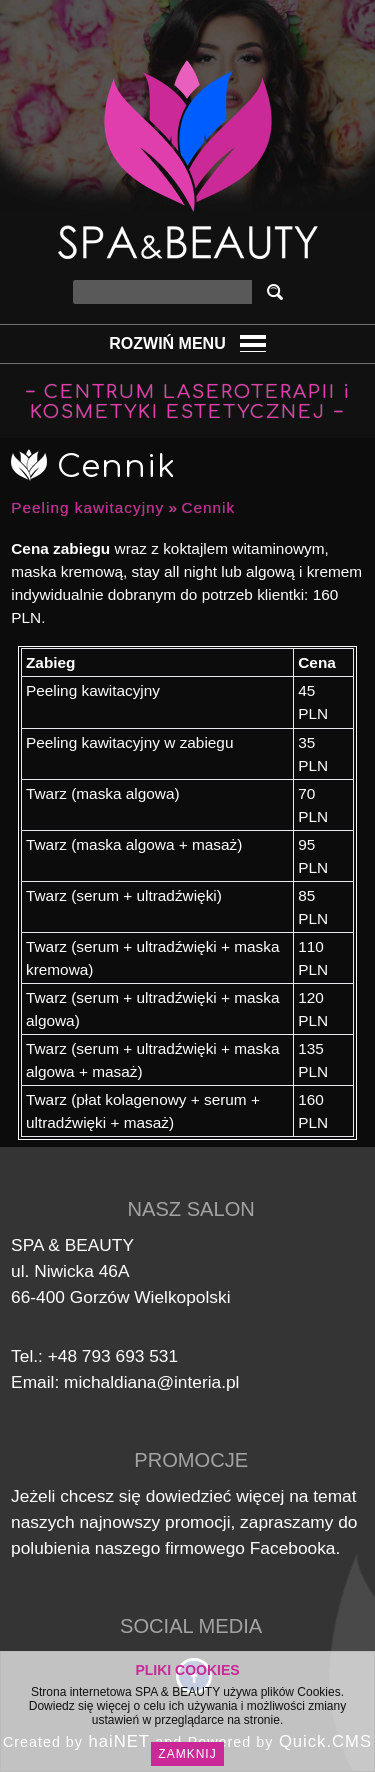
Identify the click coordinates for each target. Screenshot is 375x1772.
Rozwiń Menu (167, 343)
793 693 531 (130, 1356)
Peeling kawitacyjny (87, 507)
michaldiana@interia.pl (151, 1382)
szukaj (279, 291)
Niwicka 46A (81, 1271)
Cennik (208, 507)
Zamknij (187, 1754)
